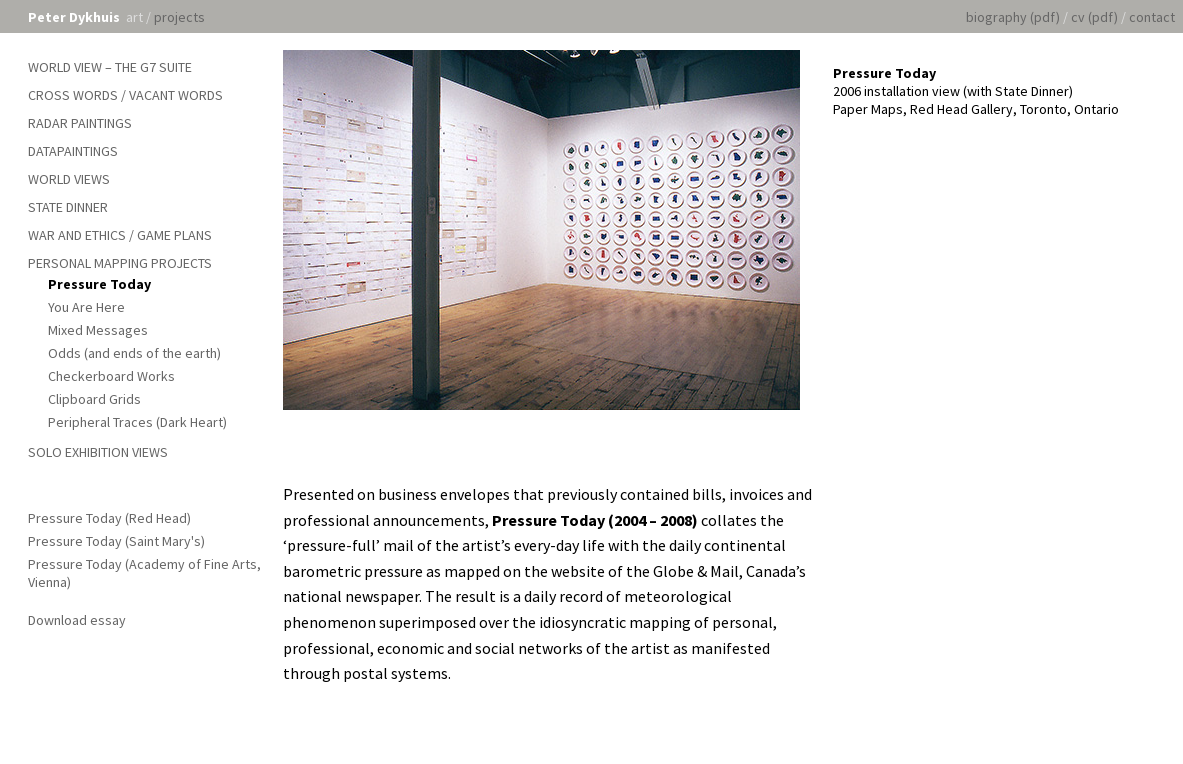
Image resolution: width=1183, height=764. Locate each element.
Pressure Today (99, 284)
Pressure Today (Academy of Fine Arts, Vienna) (144, 573)
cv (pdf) (1094, 17)
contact (1152, 17)
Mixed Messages (98, 330)
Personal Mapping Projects (120, 263)
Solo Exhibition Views (98, 452)
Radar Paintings (80, 123)
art (134, 17)
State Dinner (68, 207)
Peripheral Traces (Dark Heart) (137, 422)
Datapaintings (73, 151)
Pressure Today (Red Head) (109, 518)
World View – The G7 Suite (110, 67)
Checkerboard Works (111, 376)
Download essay (77, 620)
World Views (69, 179)
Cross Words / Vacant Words (125, 95)
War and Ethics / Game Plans (120, 235)
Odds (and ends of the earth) (134, 353)
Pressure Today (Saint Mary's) (116, 541)
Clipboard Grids (94, 399)
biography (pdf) (1013, 17)
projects (179, 17)
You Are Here (86, 307)
